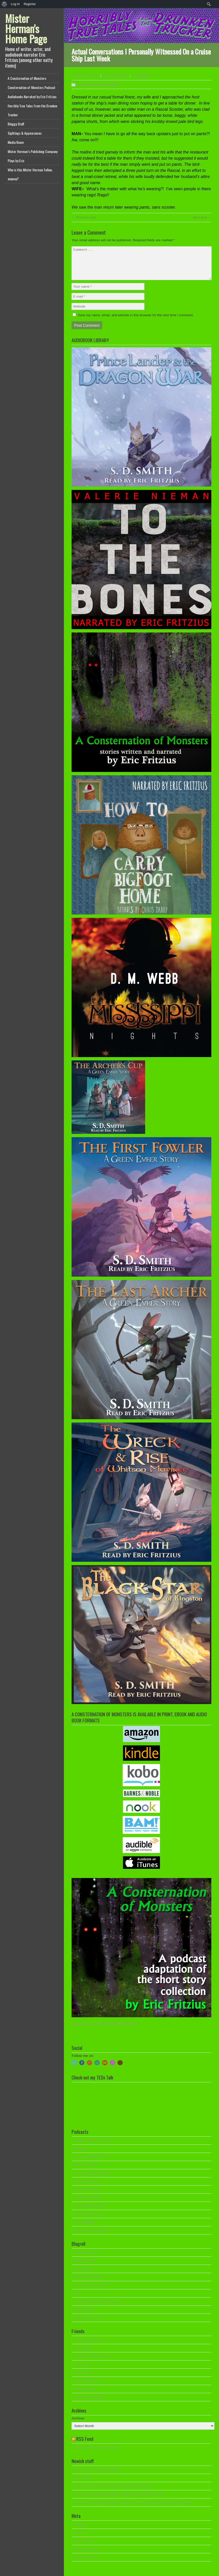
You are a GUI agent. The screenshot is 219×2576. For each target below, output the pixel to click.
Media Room (16, 142)
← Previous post (84, 217)
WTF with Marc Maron (91, 2236)
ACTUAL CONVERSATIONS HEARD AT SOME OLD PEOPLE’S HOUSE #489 (133, 2508)
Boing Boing (84, 2275)
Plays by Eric (16, 160)
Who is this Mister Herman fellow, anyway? (30, 174)
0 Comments (140, 76)
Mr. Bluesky (83, 2484)
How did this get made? (92, 2179)
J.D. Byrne (83, 2370)
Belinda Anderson (88, 2346)
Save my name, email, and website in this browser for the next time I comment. (136, 321)
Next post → (202, 217)
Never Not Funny (87, 2196)
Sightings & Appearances (25, 133)
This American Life (88, 2220)
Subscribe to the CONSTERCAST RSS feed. (104, 2030)
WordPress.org (86, 2563)
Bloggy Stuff (16, 123)
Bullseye (81, 2155)
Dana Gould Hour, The (91, 2163)
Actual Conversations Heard (98, 84)
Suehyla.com (84, 2395)
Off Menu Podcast (88, 2204)
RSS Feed (84, 2444)
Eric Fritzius (90, 76)
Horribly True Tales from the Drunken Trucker (32, 110)
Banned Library (86, 2259)
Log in (79, 2539)
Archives (78, 2424)
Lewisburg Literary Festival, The (98, 2307)
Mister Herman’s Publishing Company (32, 151)
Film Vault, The (86, 2171)
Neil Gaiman (84, 2316)
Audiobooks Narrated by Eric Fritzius (32, 96)
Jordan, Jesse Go (88, 2187)
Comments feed (87, 2555)
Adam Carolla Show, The (93, 2147)
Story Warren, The (88, 2324)
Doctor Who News (88, 2283)
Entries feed (84, 2547)
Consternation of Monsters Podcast (31, 87)
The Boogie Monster (90, 2212)
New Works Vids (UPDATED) (96, 2454)
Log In (15, 4)
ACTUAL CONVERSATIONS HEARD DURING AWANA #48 (119, 2500)
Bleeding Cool (85, 2267)
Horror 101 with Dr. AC (91, 2291)
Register (81, 2531)
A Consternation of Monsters (27, 78)
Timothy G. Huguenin (90, 2403)
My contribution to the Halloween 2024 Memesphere (113, 2492)
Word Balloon (85, 2228)
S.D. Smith (83, 2379)
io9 (77, 2299)
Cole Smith (83, 2354)
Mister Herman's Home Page (26, 28)
